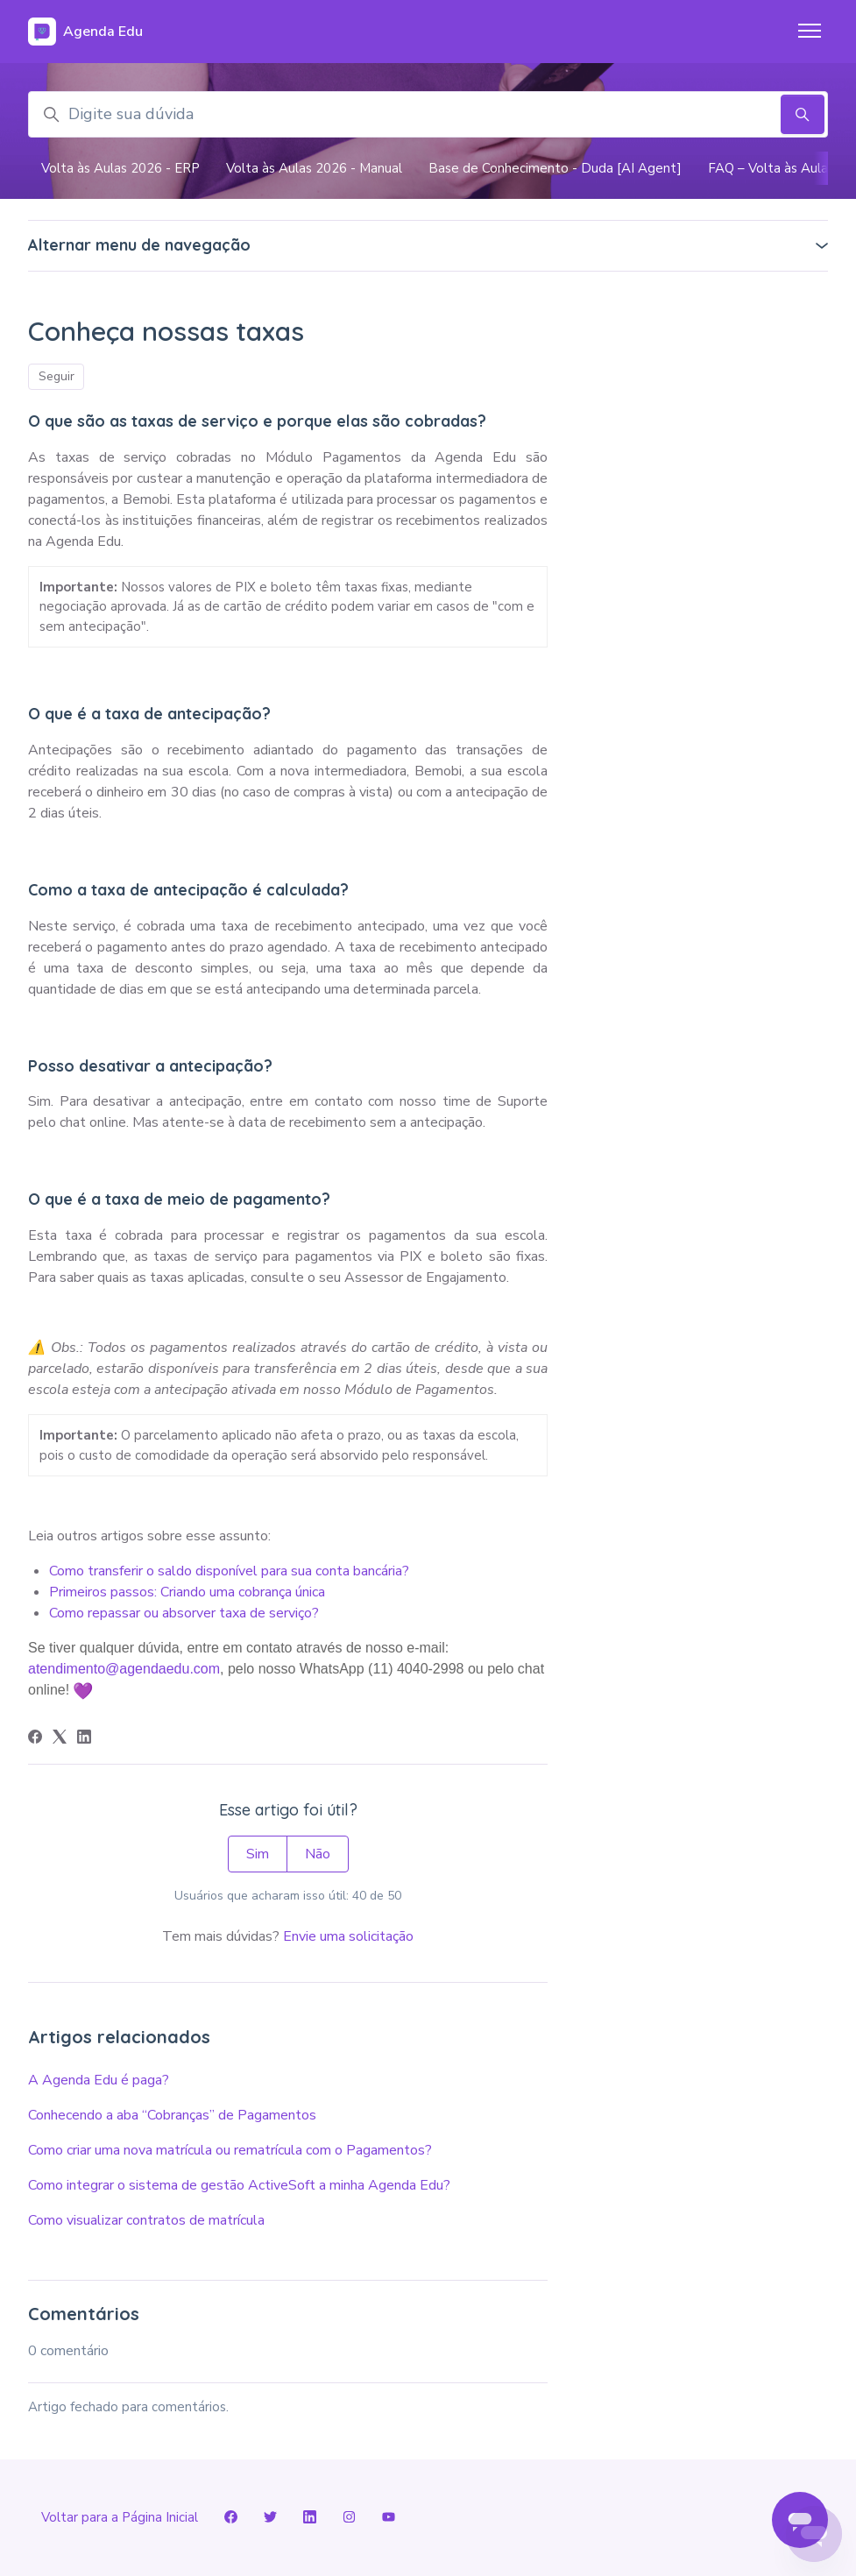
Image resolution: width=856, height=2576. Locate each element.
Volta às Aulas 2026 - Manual (314, 168)
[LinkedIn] (84, 1739)
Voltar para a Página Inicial (119, 2517)
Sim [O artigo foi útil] (257, 1854)
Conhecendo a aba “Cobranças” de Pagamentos (172, 2115)
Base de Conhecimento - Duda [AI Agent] (555, 168)
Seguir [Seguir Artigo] (56, 376)
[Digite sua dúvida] (428, 114)
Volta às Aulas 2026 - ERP (120, 168)
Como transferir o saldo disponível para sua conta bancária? (229, 1571)
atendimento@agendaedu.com (124, 1668)
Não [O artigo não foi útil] (317, 1854)
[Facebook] (35, 1739)
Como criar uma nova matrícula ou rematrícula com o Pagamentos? (230, 2150)
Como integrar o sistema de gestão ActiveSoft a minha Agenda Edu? (239, 2185)
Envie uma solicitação (348, 1936)
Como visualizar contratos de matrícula (146, 2220)
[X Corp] (60, 1739)
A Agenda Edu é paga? (98, 2080)
